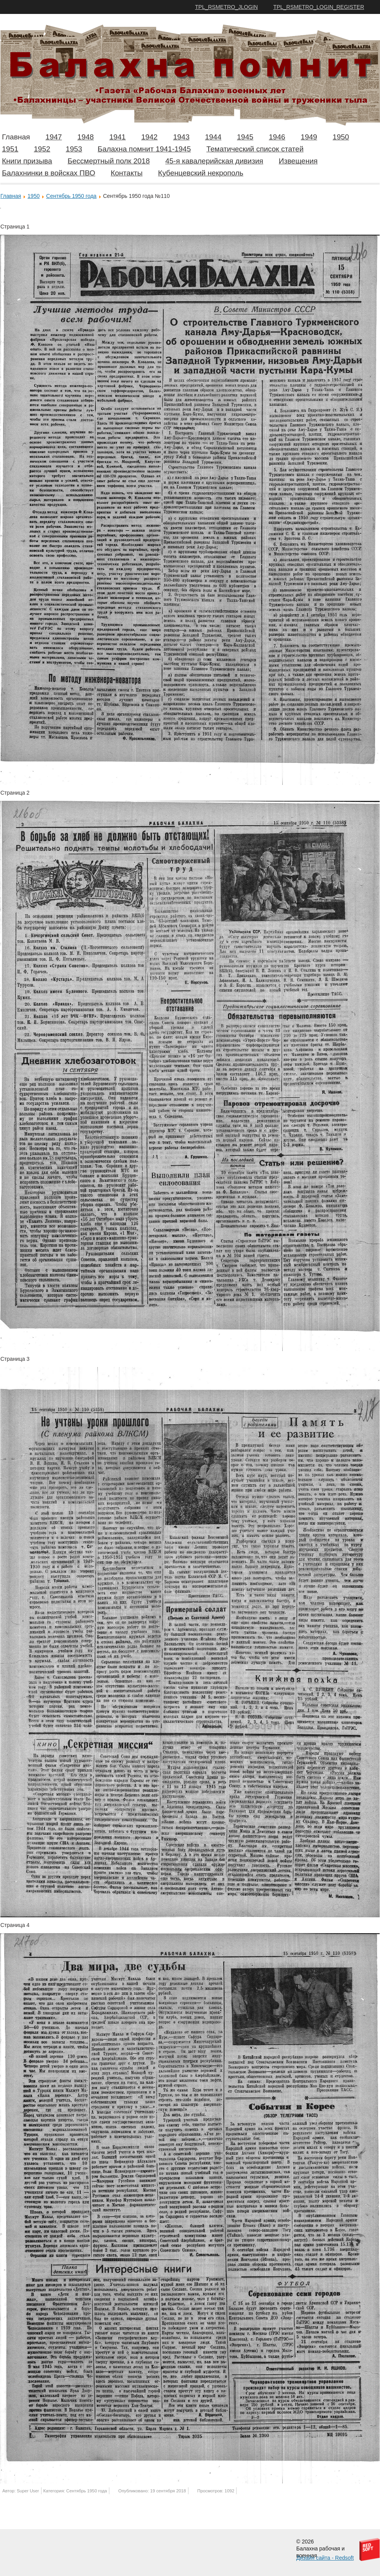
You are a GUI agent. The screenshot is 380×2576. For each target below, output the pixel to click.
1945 (245, 137)
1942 (149, 137)
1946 (277, 137)
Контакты (126, 173)
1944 (213, 137)
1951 (10, 149)
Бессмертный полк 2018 (108, 161)
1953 (74, 149)
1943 (181, 137)
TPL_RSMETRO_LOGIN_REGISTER (318, 7)
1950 (341, 137)
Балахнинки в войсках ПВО (48, 173)
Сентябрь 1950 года (71, 196)
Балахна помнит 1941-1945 (144, 149)
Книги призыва (27, 161)
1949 (309, 137)
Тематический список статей (255, 149)
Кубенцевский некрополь (201, 173)
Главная (16, 137)
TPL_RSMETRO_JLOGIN (226, 7)
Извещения (298, 161)
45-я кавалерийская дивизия (214, 161)
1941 (117, 137)
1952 (42, 149)
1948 (86, 137)
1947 (53, 137)
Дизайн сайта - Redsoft (325, 2558)
